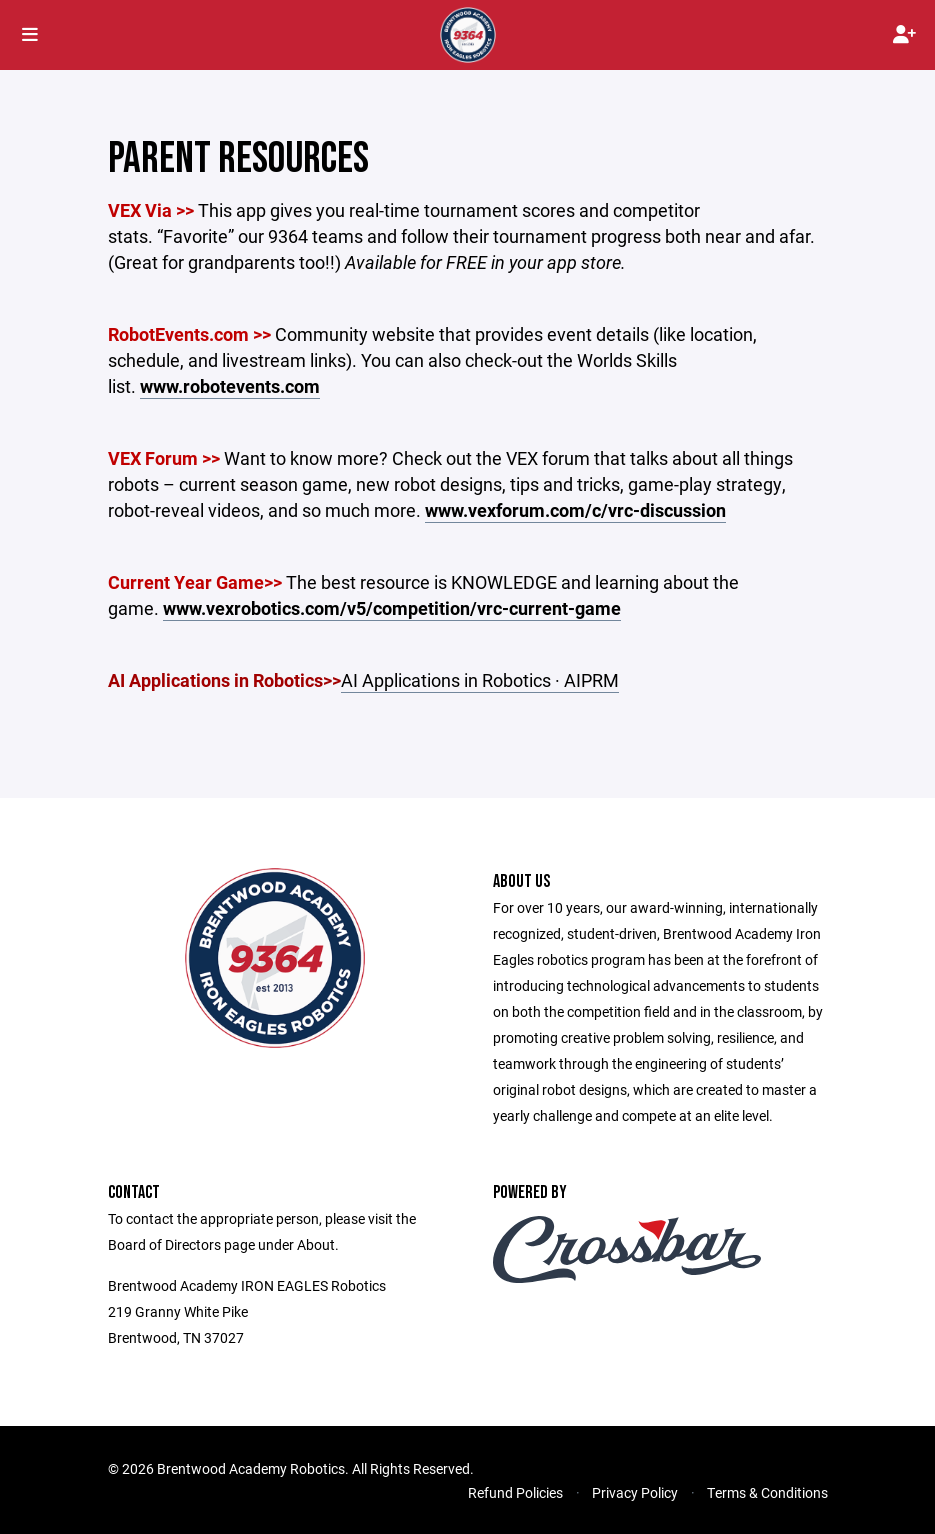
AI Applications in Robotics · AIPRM (480, 680)
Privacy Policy (635, 1492)
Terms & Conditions (767, 1492)
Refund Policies (515, 1492)
